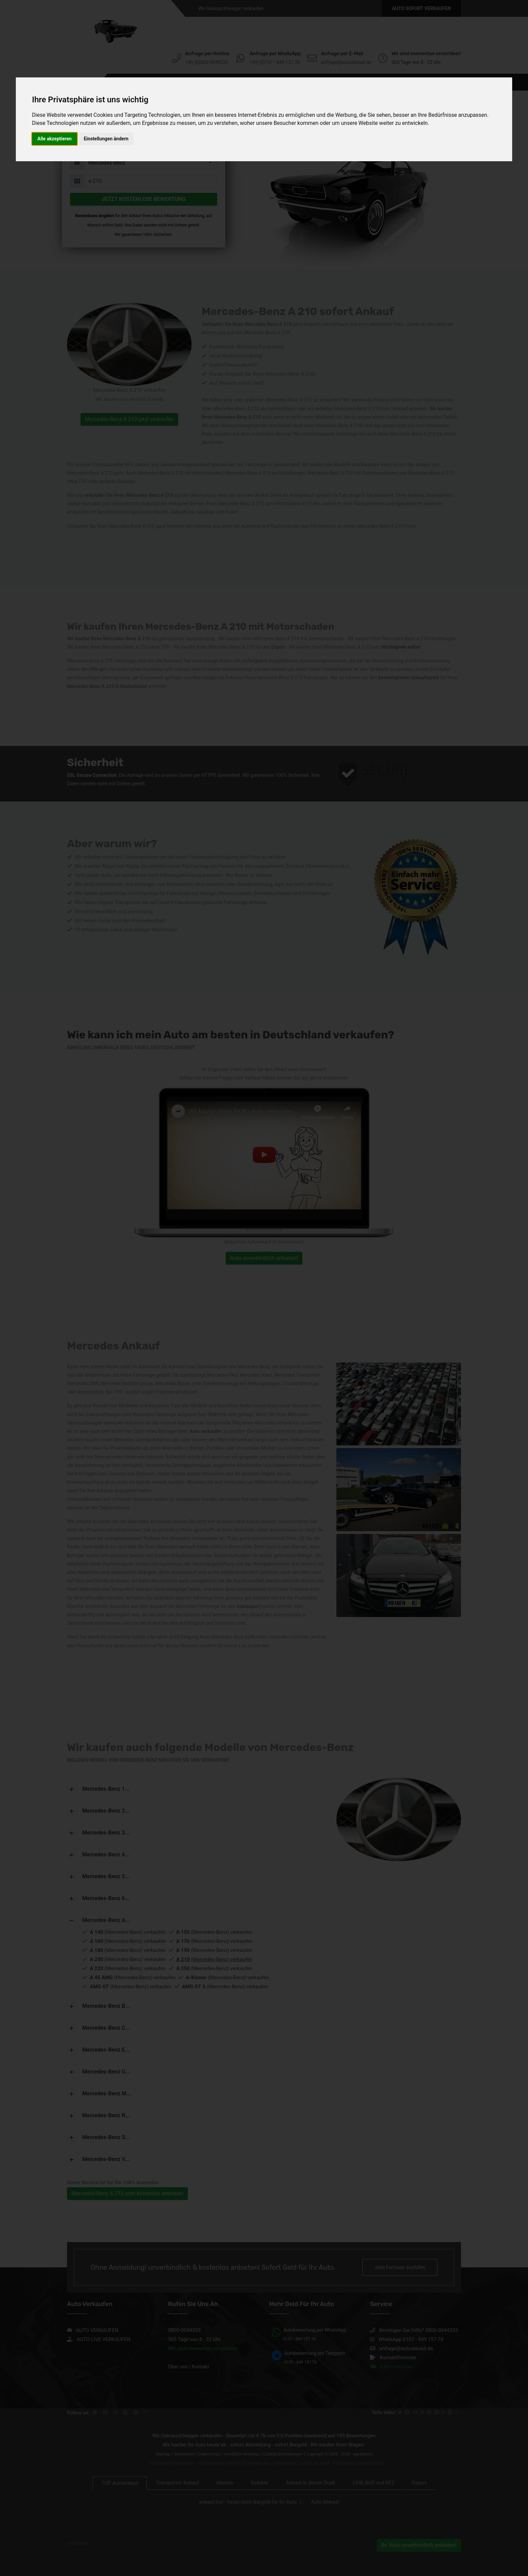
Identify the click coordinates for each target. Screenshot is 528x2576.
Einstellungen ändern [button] (106, 138)
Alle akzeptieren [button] (54, 138)
